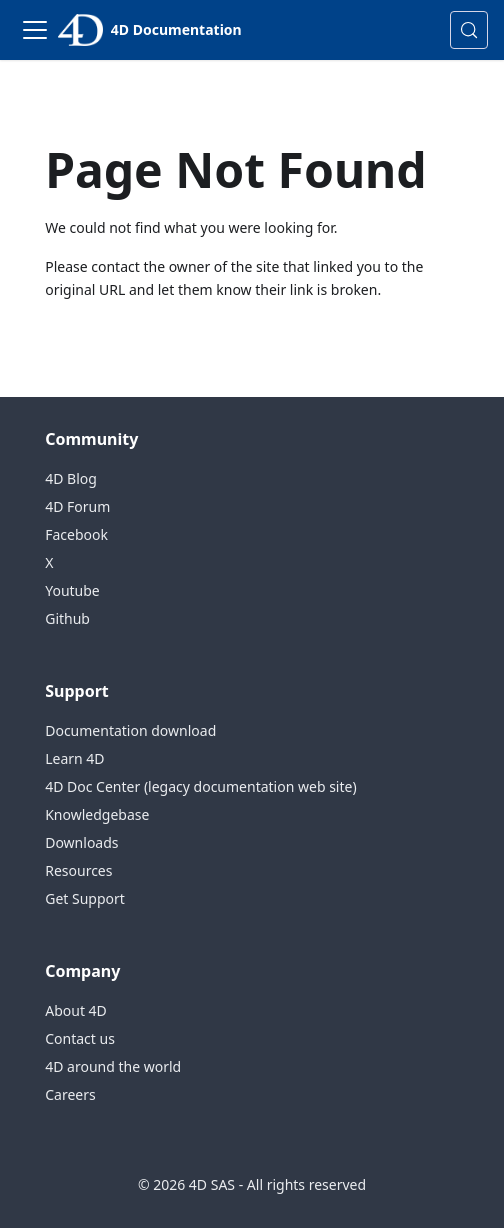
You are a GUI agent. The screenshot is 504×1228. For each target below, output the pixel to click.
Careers (70, 1094)
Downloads (81, 842)
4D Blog (71, 478)
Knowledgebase (97, 814)
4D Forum (77, 506)
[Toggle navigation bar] (35, 30)
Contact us (80, 1038)
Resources (78, 870)
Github (67, 618)
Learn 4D (74, 758)
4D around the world (113, 1066)
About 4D (76, 1010)
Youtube (72, 590)
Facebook (76, 534)
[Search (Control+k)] (469, 30)
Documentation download (130, 730)
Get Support (85, 898)
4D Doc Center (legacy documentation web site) (200, 786)
